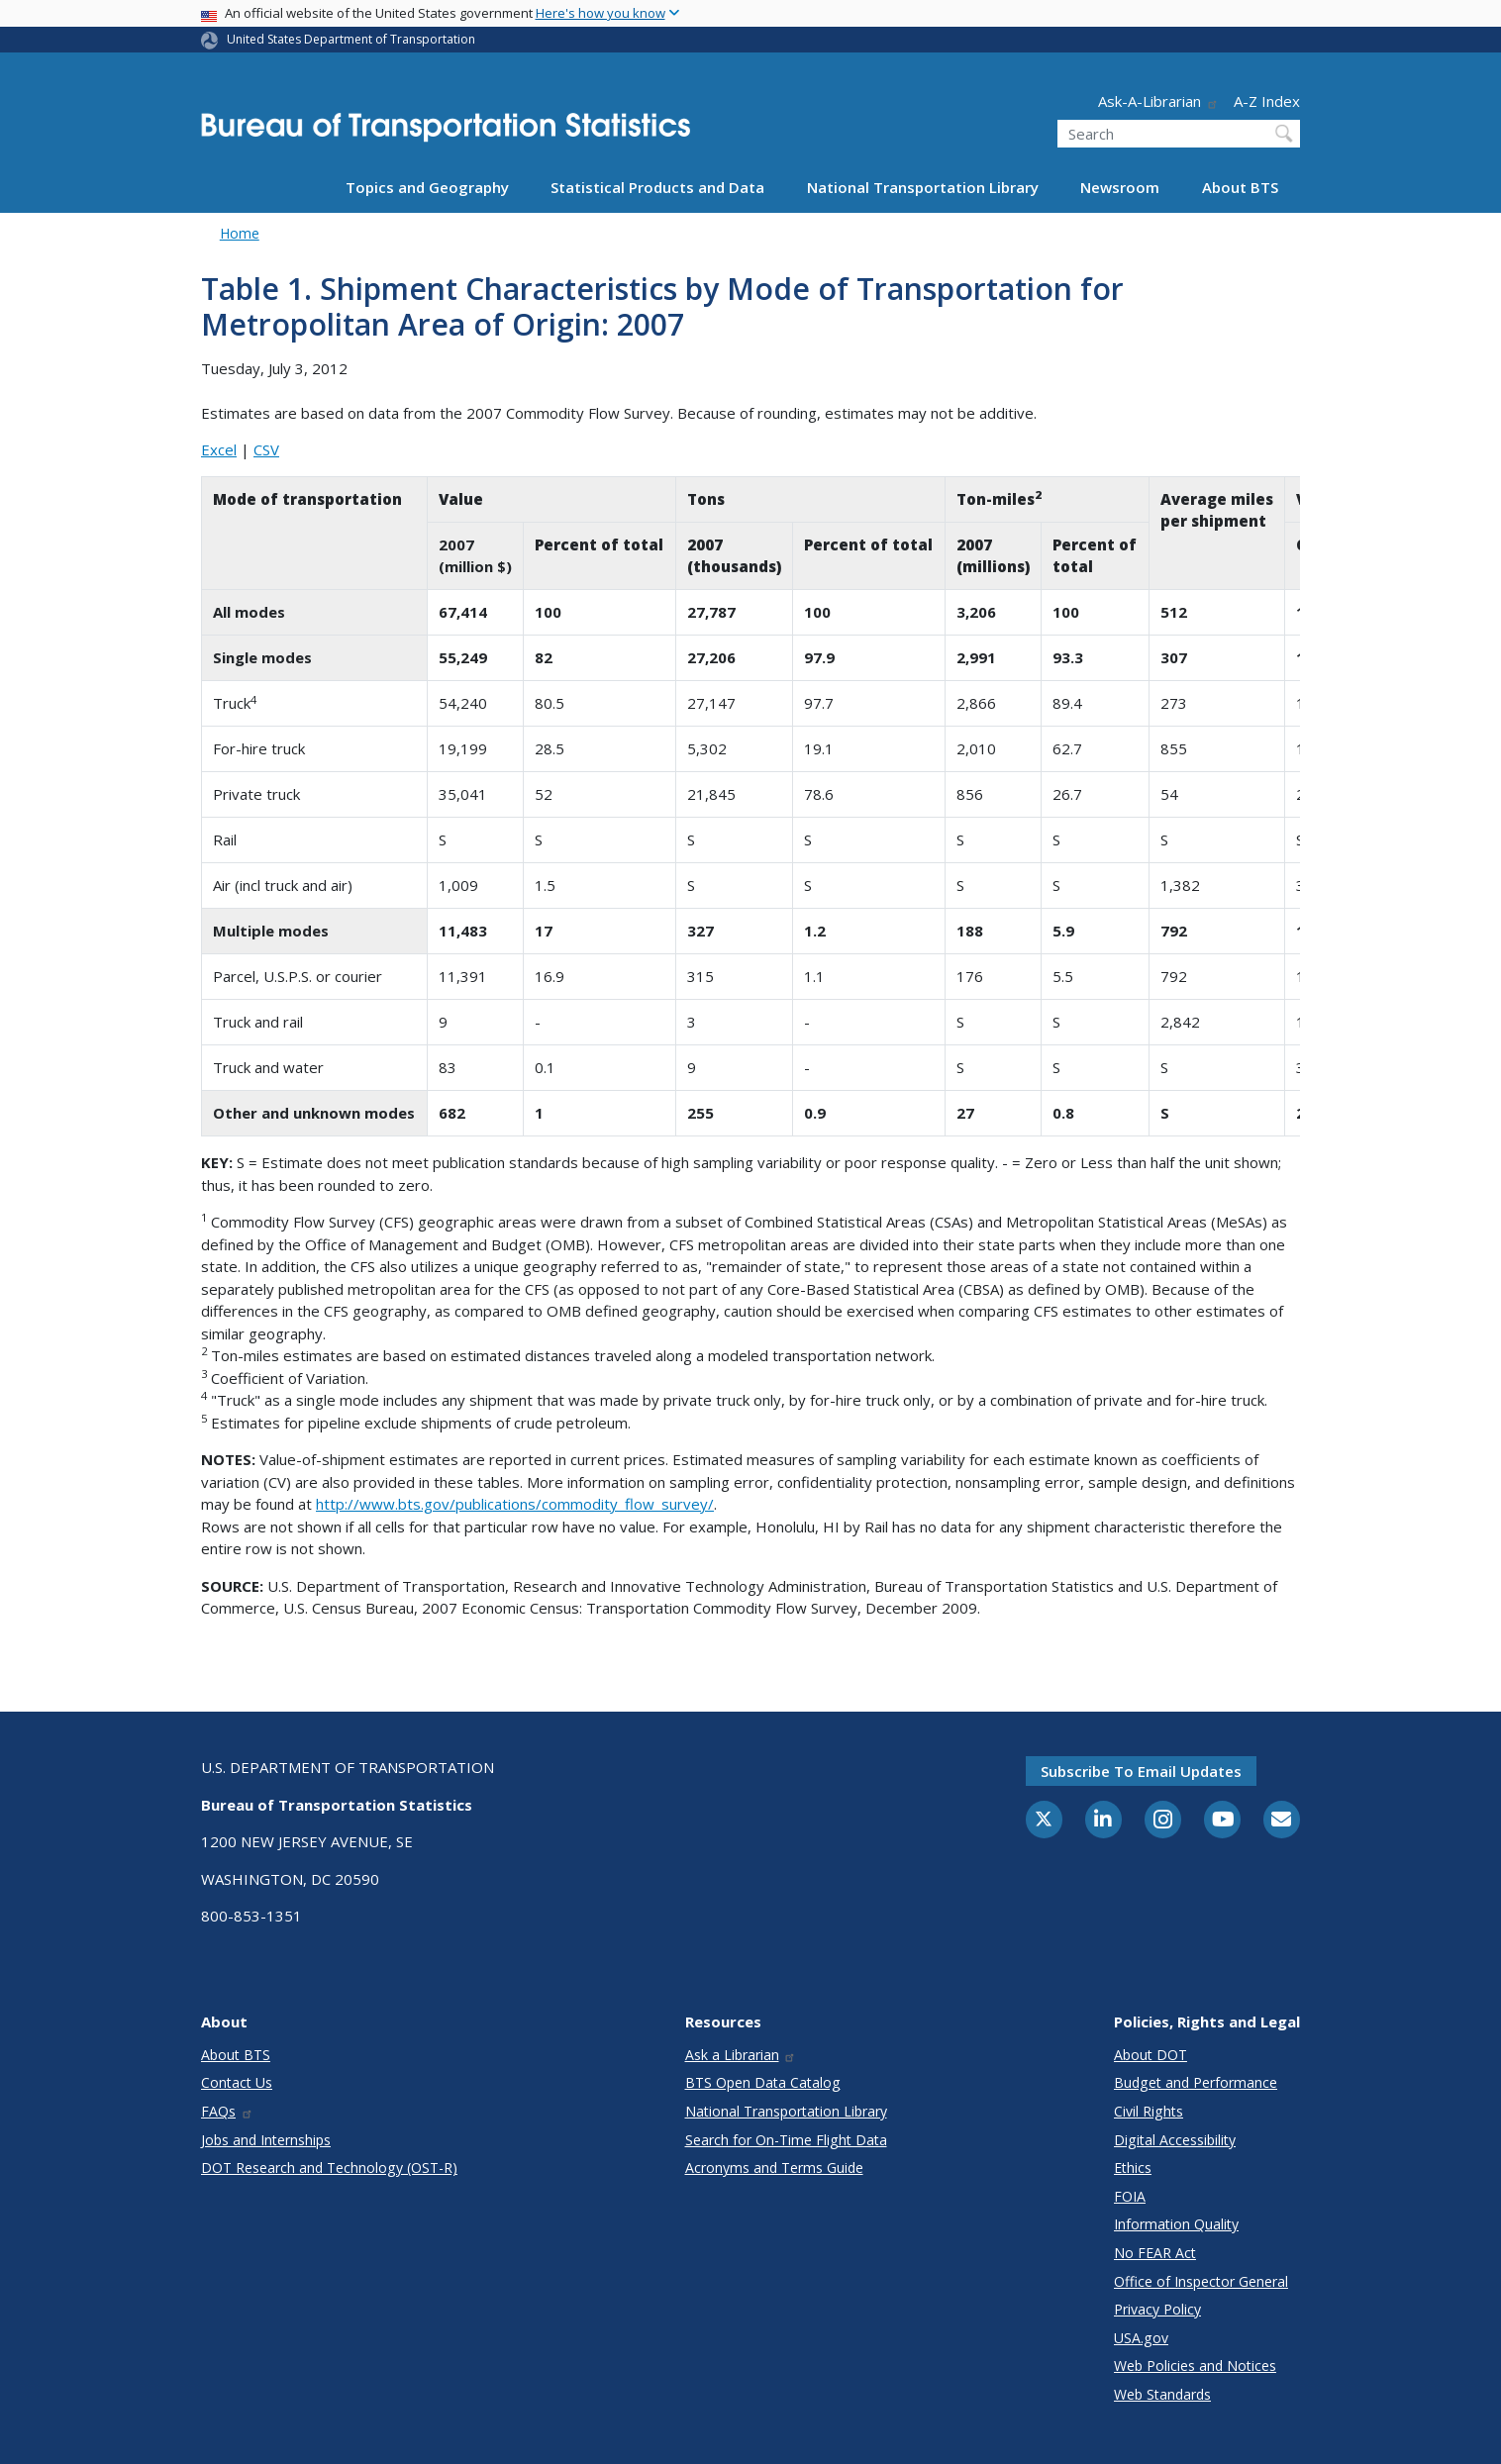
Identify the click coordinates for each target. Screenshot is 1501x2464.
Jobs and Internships (266, 2139)
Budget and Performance (1195, 2082)
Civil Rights (1148, 2111)
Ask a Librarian (741, 2054)
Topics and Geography (427, 187)
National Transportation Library (923, 187)
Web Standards (1162, 2394)
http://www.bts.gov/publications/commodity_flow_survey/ (515, 1504)
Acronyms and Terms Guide (774, 2167)
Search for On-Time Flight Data (786, 2139)
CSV (266, 449)
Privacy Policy (1157, 2309)
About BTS (1240, 187)
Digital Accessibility (1175, 2139)
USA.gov (1141, 2337)
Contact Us (236, 2082)
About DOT (1150, 2054)
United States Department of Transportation (351, 39)
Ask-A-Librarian (1158, 101)
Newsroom (1119, 187)
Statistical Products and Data (657, 187)
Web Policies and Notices (1195, 2365)
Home (239, 233)
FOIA (1130, 2196)
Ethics (1132, 2167)
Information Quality (1176, 2224)
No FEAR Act (1155, 2252)
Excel (219, 449)
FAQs (227, 2111)
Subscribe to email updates (1141, 1771)
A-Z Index (1267, 101)
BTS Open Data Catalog (763, 2082)
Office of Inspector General (1201, 2281)
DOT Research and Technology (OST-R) (329, 2167)
